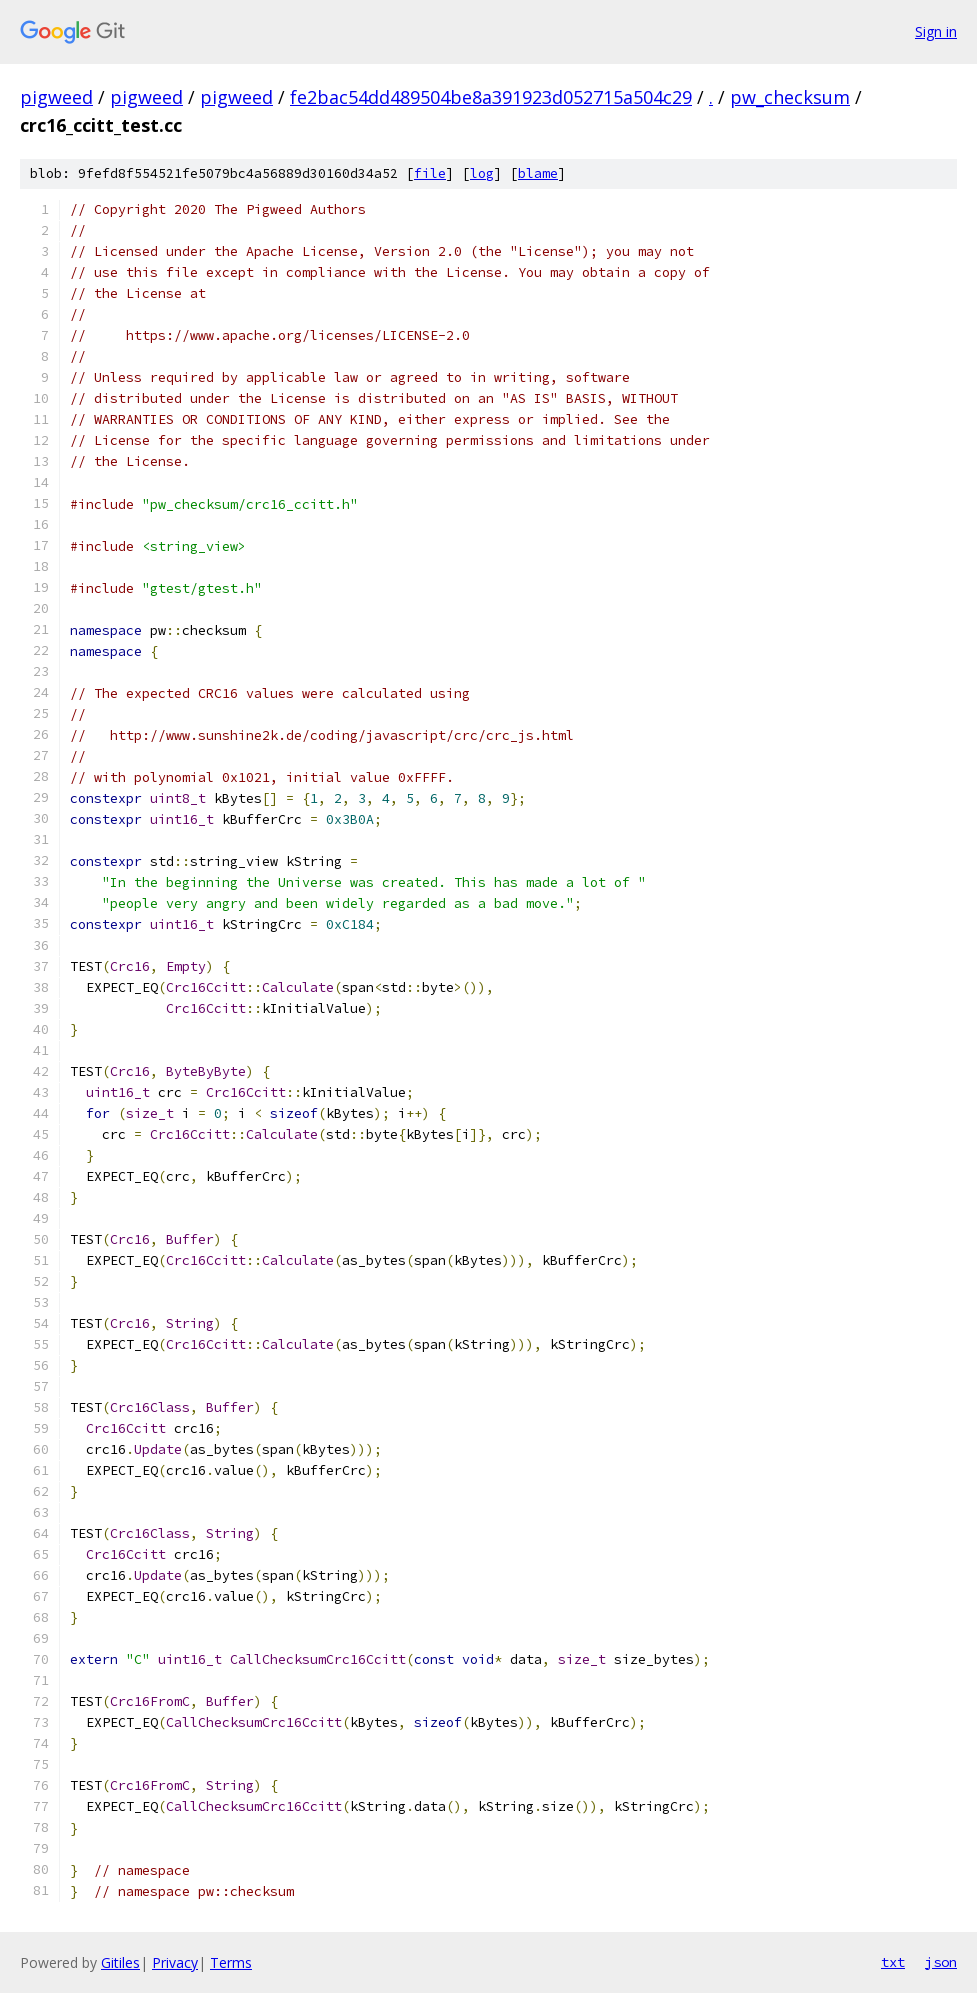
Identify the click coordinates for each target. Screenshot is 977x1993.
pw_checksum (790, 97)
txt (893, 1962)
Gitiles (120, 1962)
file (430, 173)
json (941, 1962)
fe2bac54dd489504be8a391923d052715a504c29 (491, 97)
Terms (231, 1962)
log (482, 173)
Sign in (936, 31)
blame (538, 173)
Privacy (175, 1962)
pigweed (56, 97)
